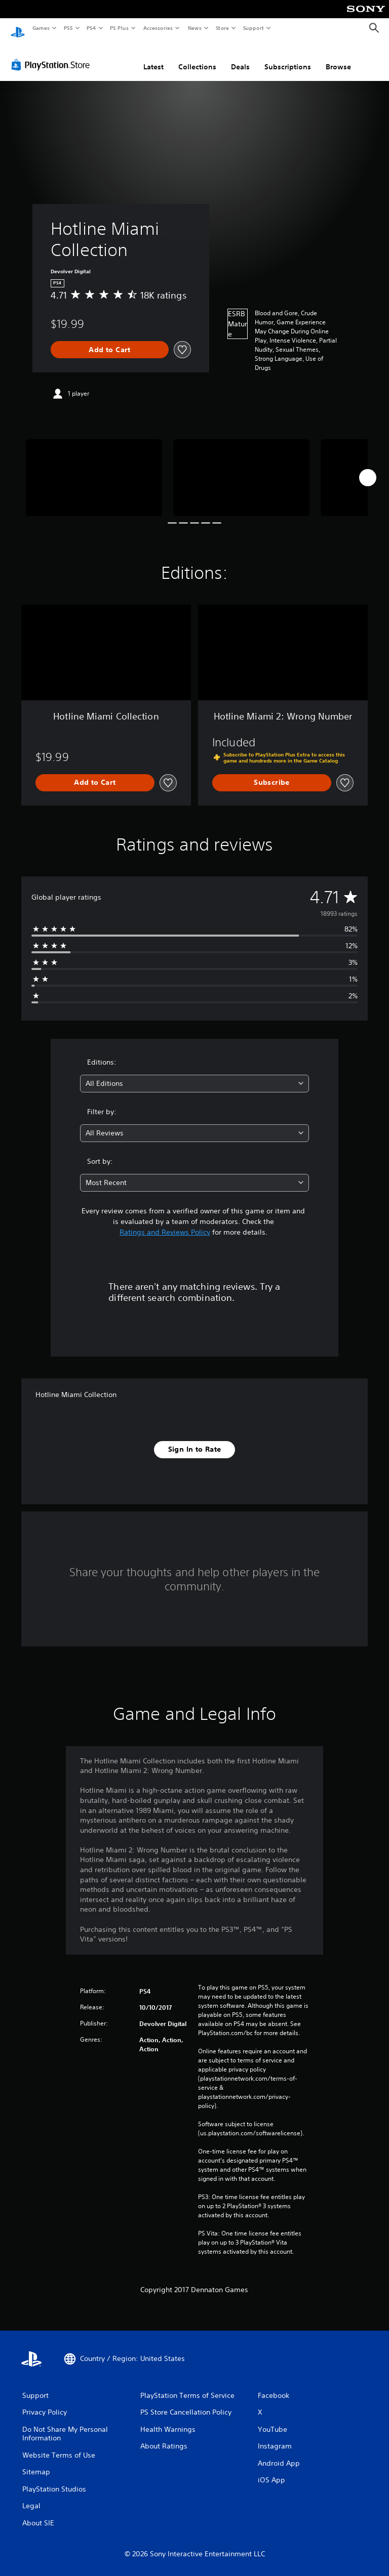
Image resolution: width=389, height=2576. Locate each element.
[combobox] (194, 1074)
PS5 (68, 27)
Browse (338, 57)
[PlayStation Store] (52, 55)
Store (222, 27)
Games (40, 27)
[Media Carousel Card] (94, 468)
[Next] (367, 468)
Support (253, 27)
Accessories (157, 27)
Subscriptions (287, 57)
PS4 (91, 27)
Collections (197, 57)
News (195, 27)
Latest (153, 57)
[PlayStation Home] (17, 28)
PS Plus (119, 27)
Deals (240, 57)
